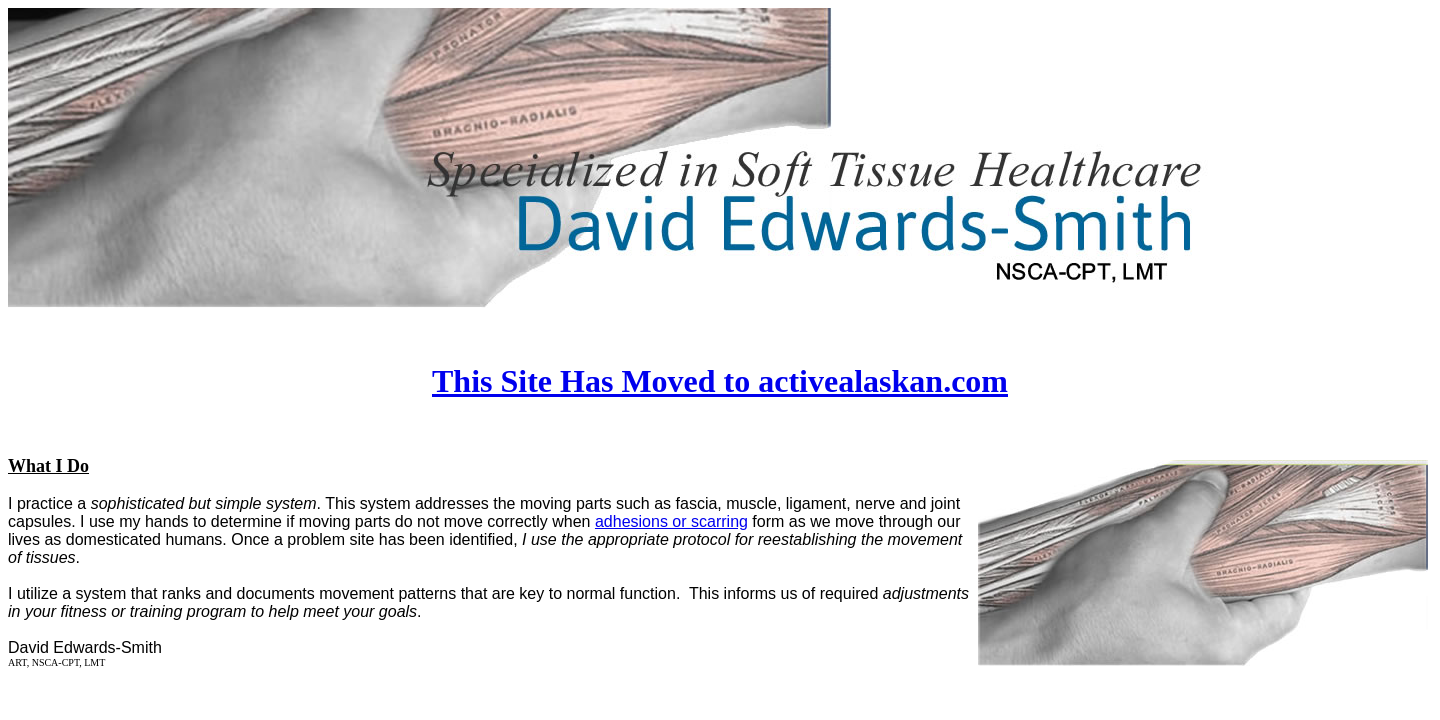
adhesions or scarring (671, 521)
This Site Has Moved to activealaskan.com (720, 381)
